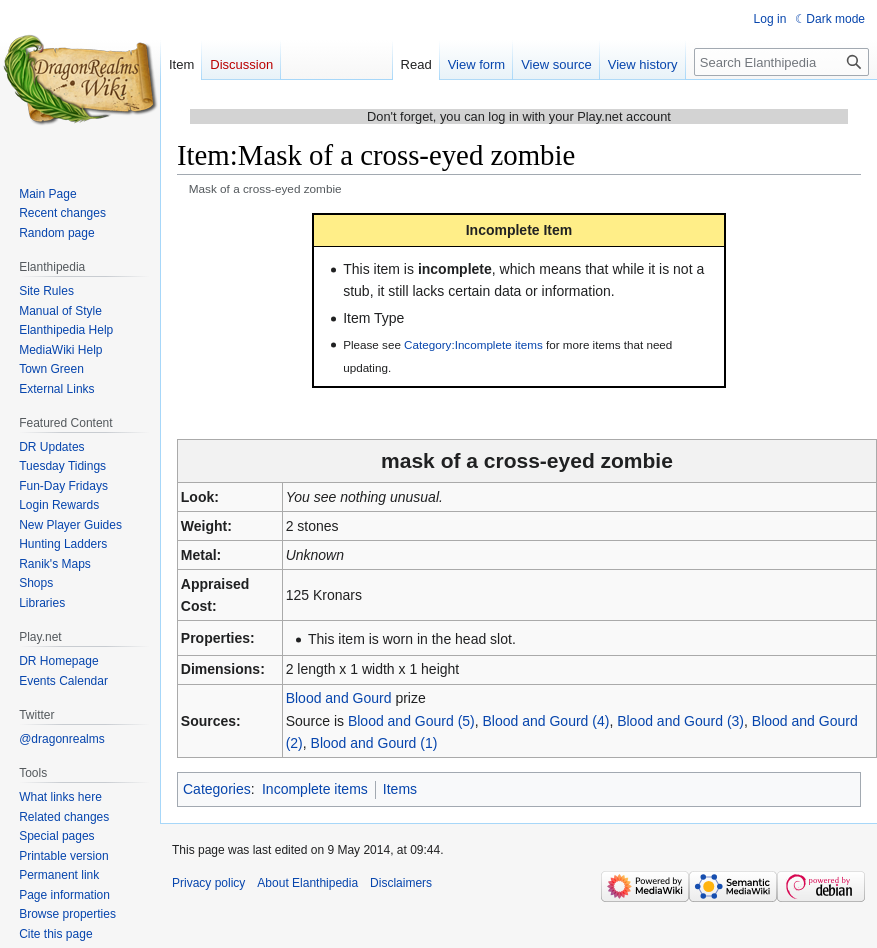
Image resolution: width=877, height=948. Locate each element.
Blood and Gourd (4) (546, 721)
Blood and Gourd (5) (411, 721)
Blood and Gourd (339, 698)
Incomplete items (315, 789)
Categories (217, 789)
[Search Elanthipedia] (781, 62)
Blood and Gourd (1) (374, 743)
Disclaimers (401, 883)
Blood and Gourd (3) (680, 721)
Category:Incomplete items (473, 344)
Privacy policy (208, 883)
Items (400, 789)
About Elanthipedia (307, 883)
